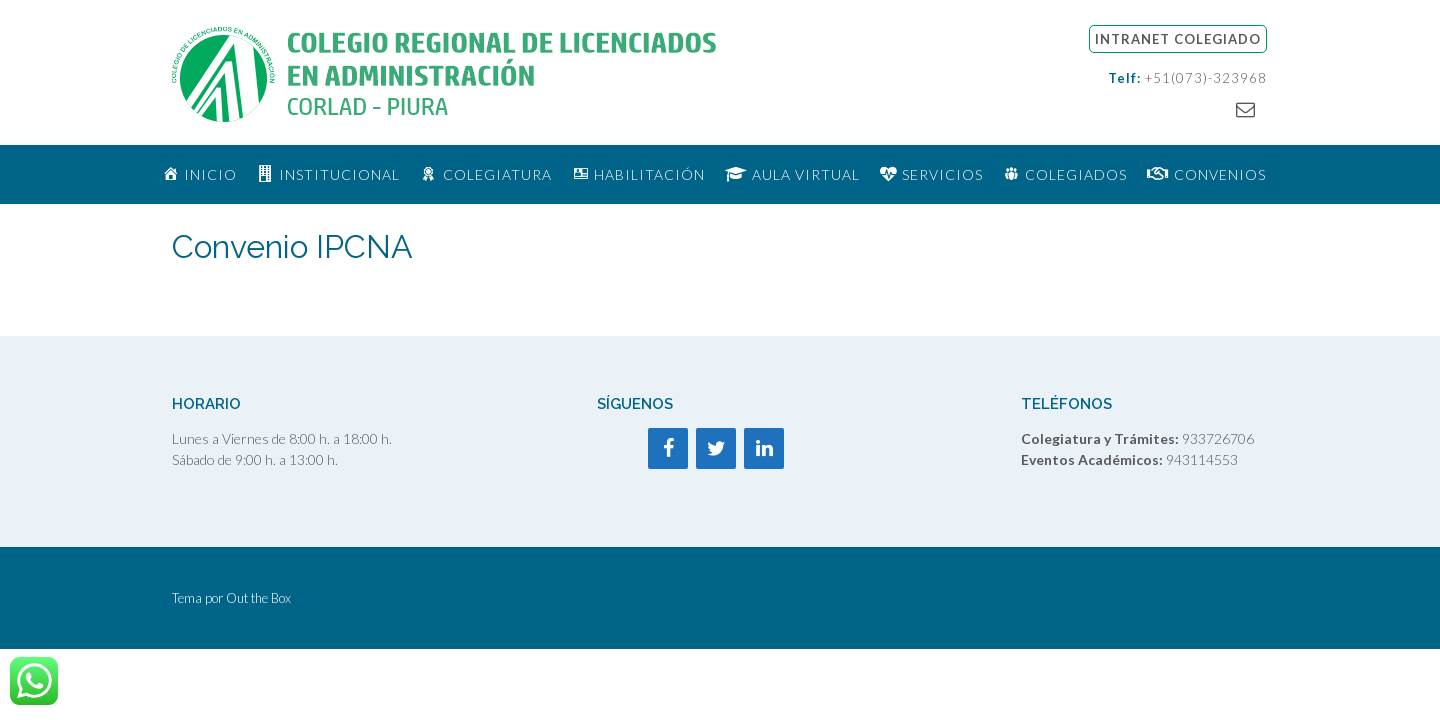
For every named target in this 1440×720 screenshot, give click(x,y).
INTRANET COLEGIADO (1178, 39)
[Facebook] (668, 448)
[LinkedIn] (764, 448)
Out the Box (258, 598)
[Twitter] (716, 448)
